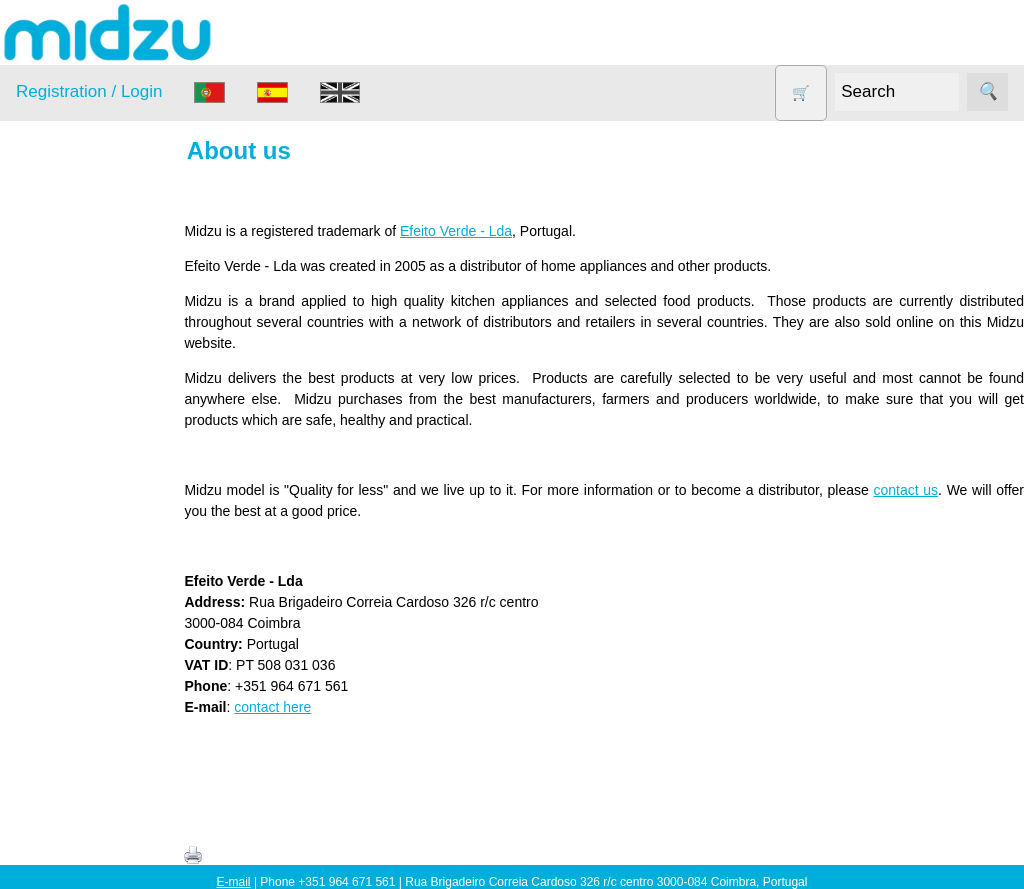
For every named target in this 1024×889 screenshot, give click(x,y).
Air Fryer (69, 297)
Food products (88, 412)
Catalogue (96, 803)
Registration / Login (89, 91)
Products (43, 248)
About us (91, 710)
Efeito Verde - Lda (472, 231)
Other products (89, 451)
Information (51, 655)
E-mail (234, 882)
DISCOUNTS (84, 374)
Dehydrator (77, 335)
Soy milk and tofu (97, 528)
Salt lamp (71, 489)
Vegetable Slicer (94, 566)
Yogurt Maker (84, 605)
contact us (908, 490)
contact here (288, 707)
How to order (104, 741)
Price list (90, 772)
